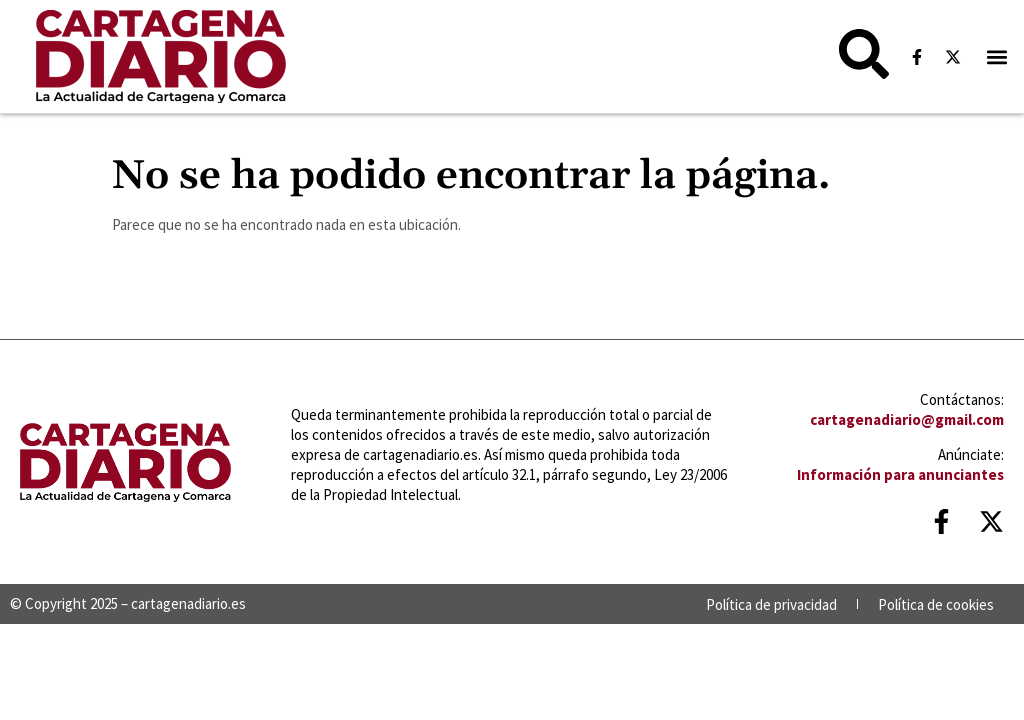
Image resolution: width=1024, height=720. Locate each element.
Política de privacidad (771, 604)
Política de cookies (936, 604)
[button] (997, 56)
